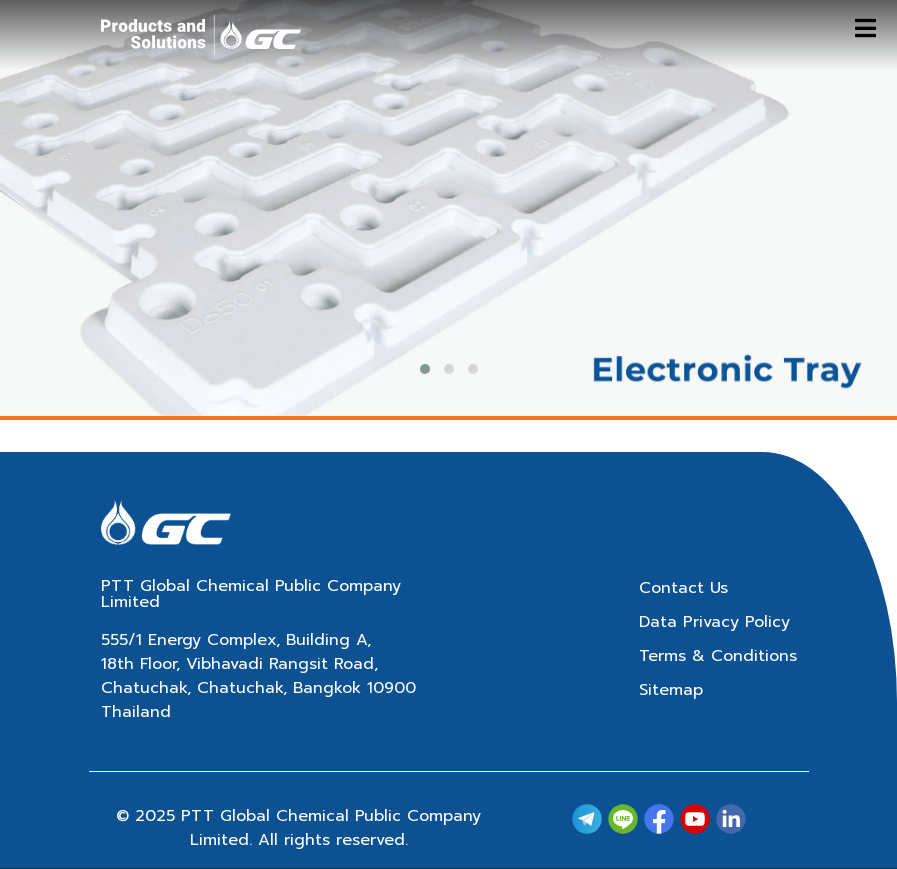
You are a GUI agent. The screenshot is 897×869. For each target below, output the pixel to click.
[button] (425, 369)
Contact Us (683, 588)
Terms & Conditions (718, 656)
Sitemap (671, 690)
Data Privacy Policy (714, 622)
